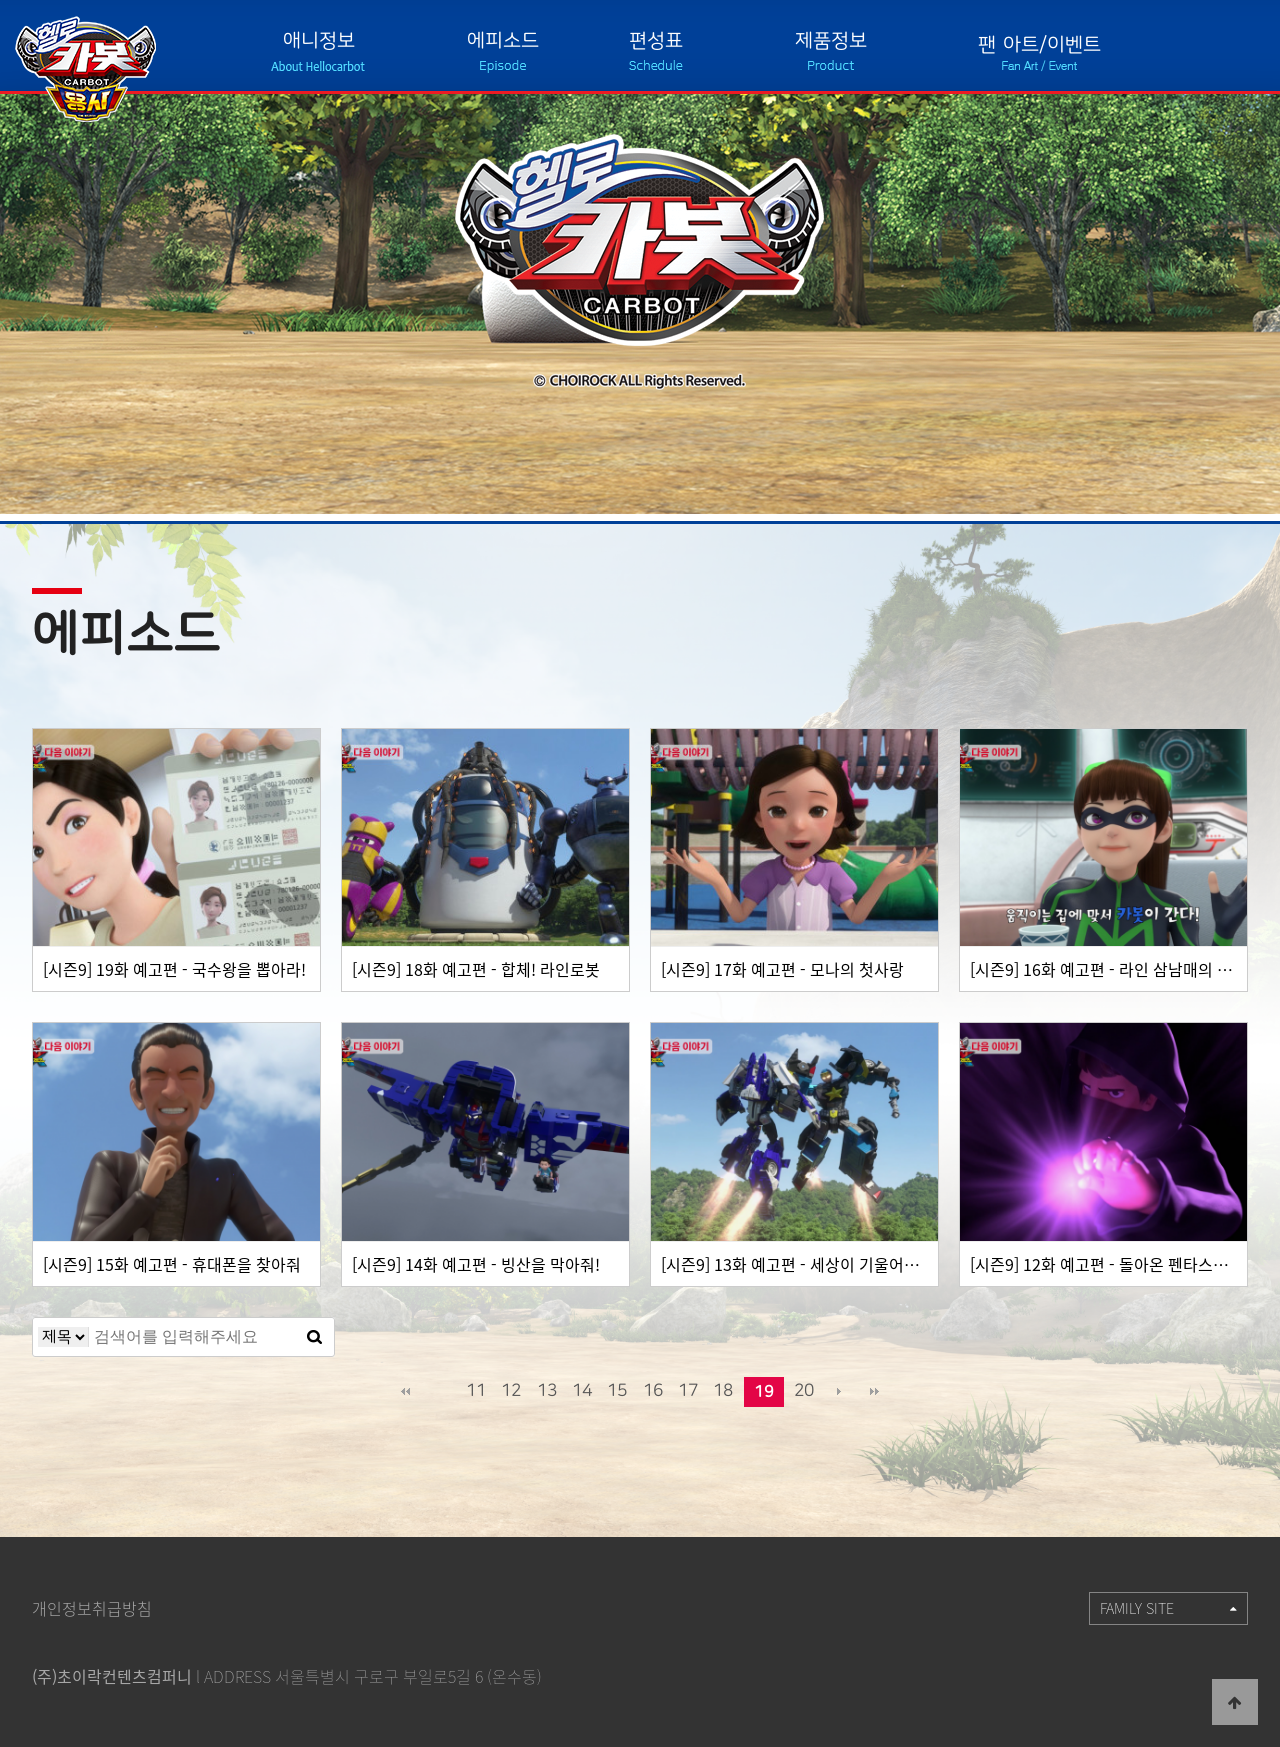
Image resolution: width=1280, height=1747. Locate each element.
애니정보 (319, 40)
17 (688, 1390)
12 (511, 1390)
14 (582, 1390)
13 (547, 1390)
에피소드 (503, 40)
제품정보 (831, 40)
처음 (405, 1392)
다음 (839, 1392)
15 (617, 1390)
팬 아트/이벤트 (1039, 44)
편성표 (656, 40)
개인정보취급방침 (92, 1608)
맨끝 (875, 1392)
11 (476, 1390)
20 (804, 1390)
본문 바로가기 (0, 0)
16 (653, 1390)
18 (723, 1390)
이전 (441, 1392)
